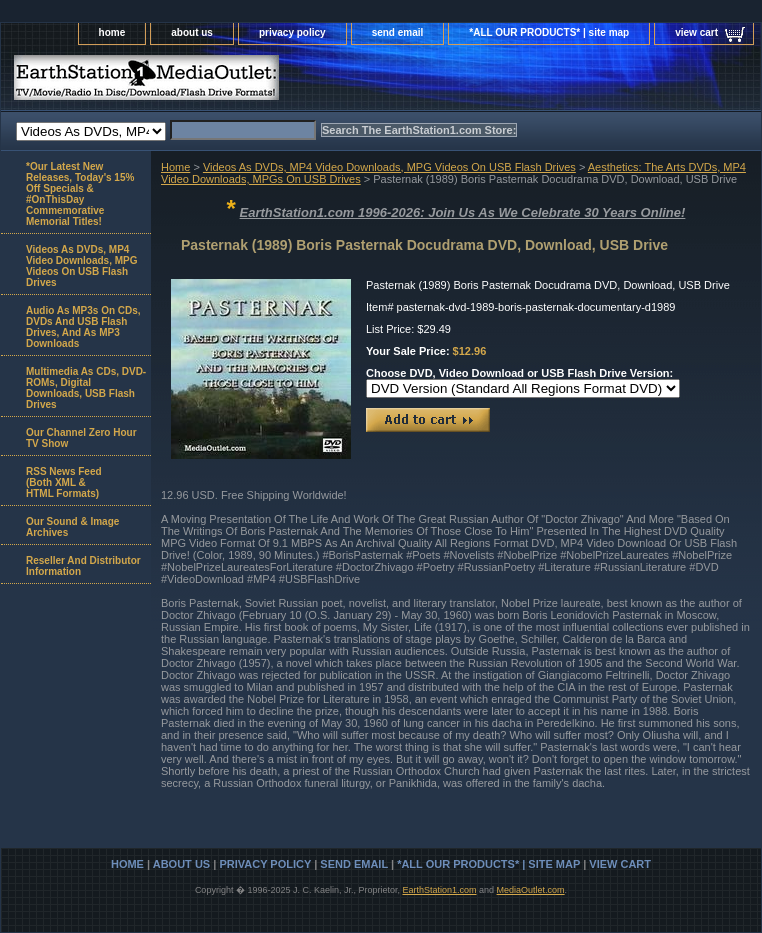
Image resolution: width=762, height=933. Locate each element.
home (112, 32)
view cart (696, 32)
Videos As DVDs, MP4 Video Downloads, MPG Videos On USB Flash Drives (389, 167)
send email (398, 32)
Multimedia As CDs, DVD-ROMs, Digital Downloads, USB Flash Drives (86, 388)
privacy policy (292, 32)
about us (192, 32)
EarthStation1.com (439, 890)
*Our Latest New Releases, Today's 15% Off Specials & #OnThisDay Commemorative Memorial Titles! (80, 194)
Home (175, 167)
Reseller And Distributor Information (83, 566)
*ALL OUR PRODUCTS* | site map (549, 32)
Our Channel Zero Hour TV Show (81, 438)
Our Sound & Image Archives (72, 527)
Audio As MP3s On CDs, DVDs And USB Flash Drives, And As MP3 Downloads (83, 327)
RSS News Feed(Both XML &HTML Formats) (64, 482)
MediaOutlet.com (531, 890)
